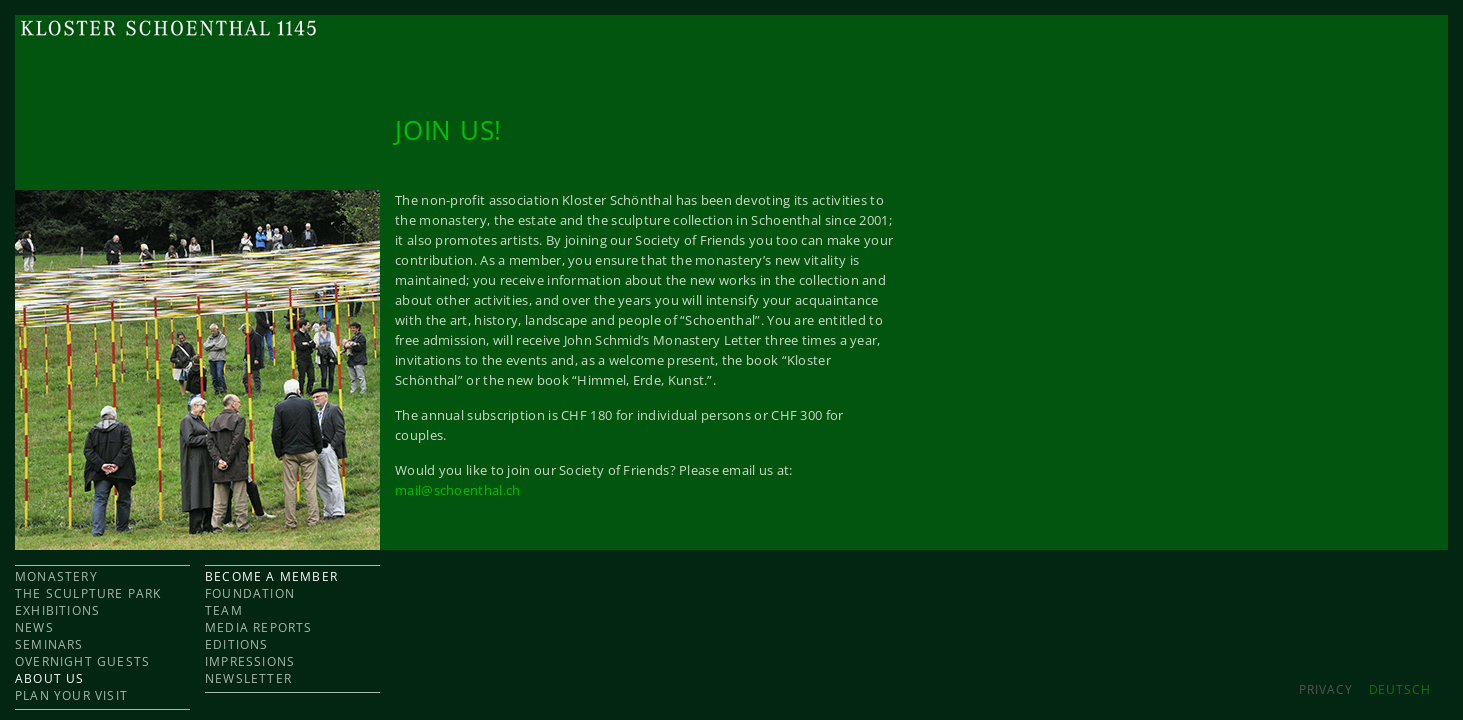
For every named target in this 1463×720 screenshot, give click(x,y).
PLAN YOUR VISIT (71, 695)
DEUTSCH (1400, 689)
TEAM (224, 610)
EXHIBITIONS (57, 610)
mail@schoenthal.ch (457, 490)
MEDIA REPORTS (259, 627)
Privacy (1325, 689)
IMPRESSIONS (250, 661)
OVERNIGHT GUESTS (82, 661)
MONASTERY (56, 576)
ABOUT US (50, 678)
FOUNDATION (250, 593)
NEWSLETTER (248, 678)
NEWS (34, 627)
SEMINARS (49, 644)
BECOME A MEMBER (271, 576)
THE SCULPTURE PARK (88, 593)
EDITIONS (237, 644)
